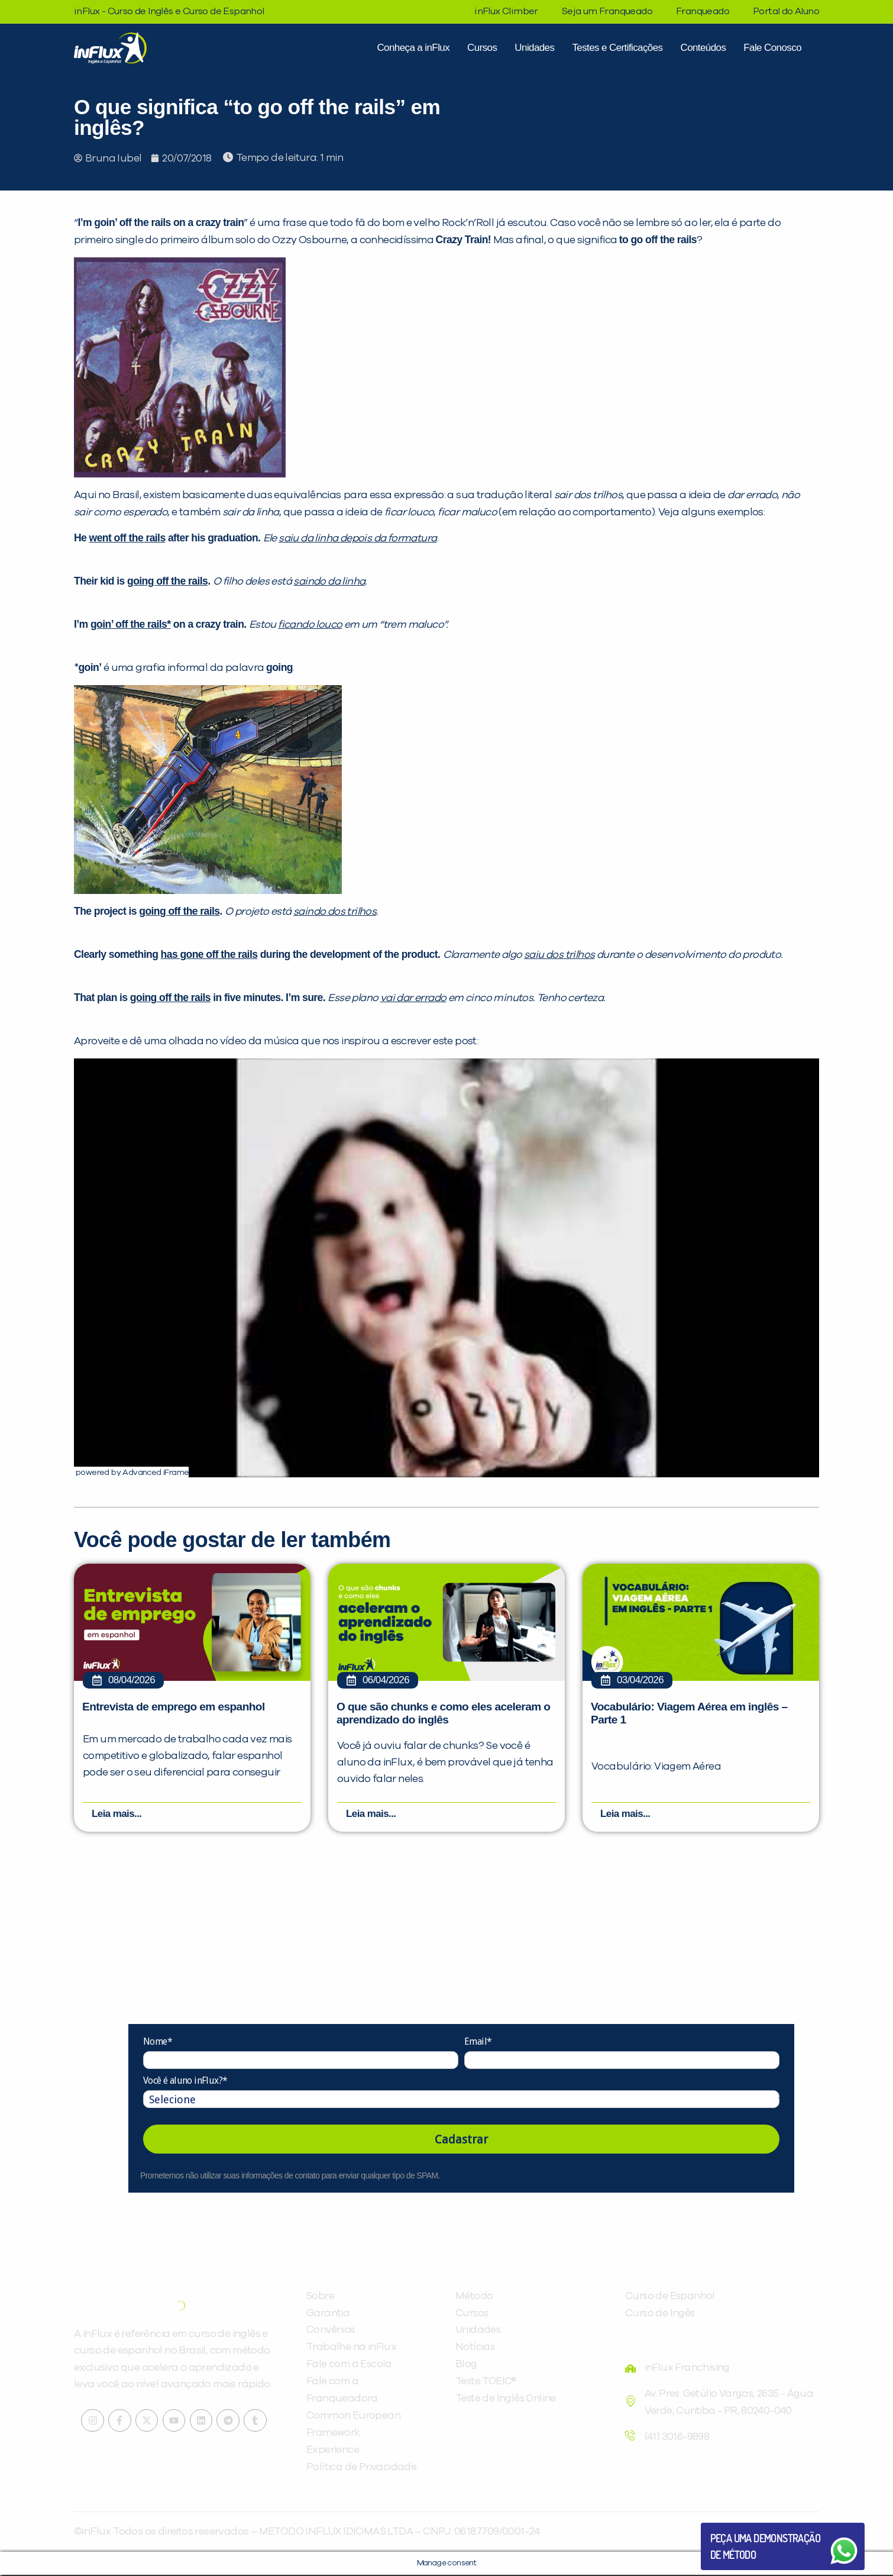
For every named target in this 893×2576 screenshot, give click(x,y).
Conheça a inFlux (413, 47)
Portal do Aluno (786, 11)
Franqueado (702, 11)
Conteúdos (703, 47)
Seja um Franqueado (607, 11)
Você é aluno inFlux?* (185, 2082)
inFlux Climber (506, 11)
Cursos (482, 47)
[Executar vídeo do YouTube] (446, 1267)
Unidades (534, 47)
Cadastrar (461, 2140)
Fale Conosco (772, 47)
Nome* (157, 2042)
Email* (477, 2042)
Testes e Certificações (617, 47)
